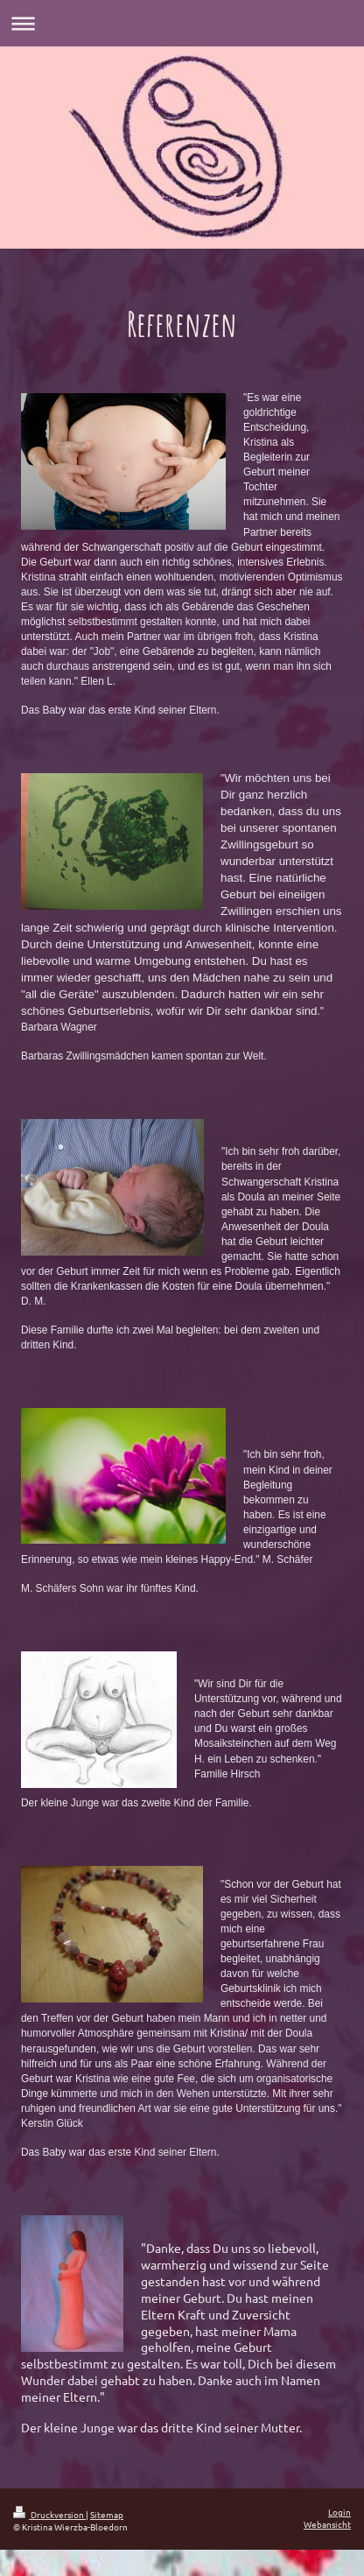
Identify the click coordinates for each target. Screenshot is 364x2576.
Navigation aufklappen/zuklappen (182, 23)
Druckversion (49, 2514)
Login (339, 2511)
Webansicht (327, 2523)
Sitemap (106, 2514)
